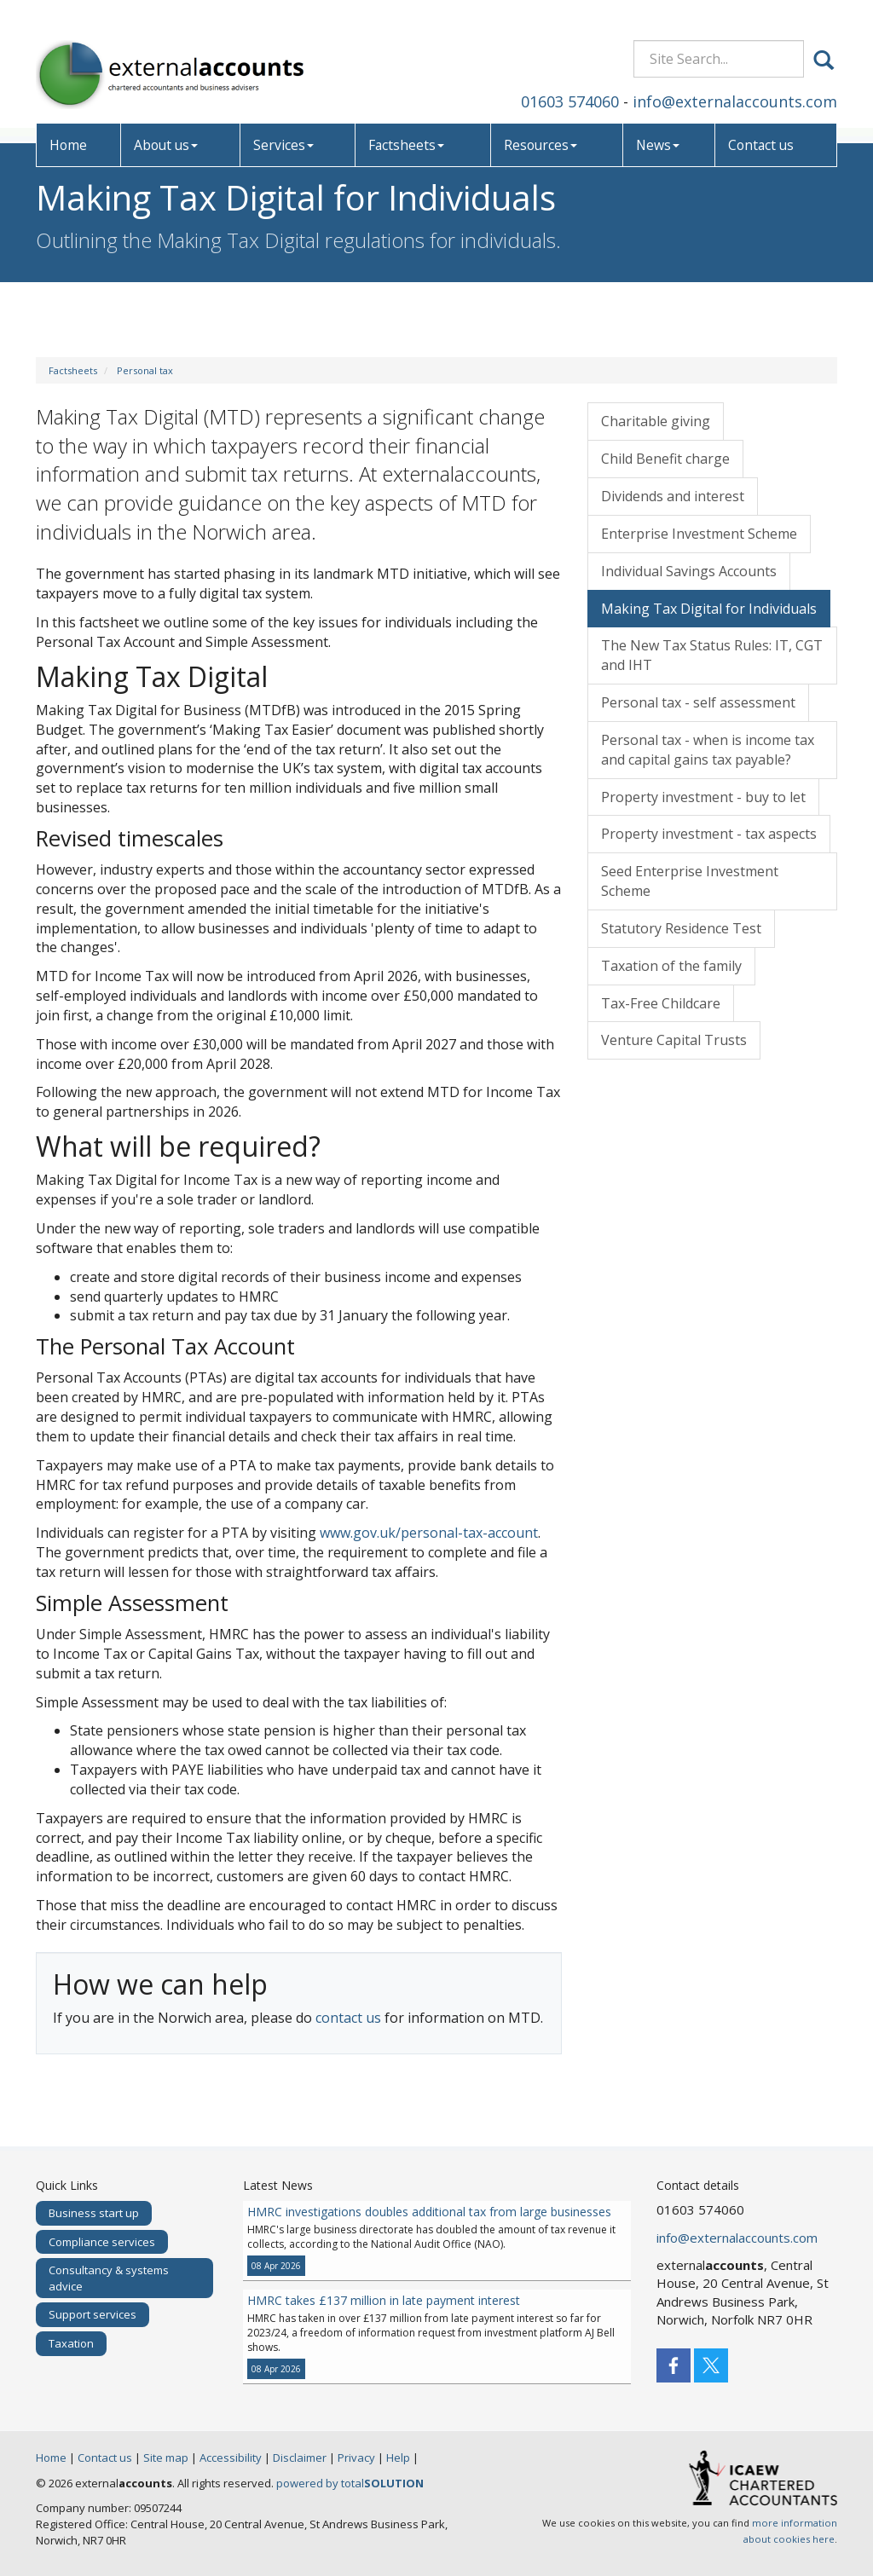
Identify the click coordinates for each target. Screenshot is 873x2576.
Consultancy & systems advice (109, 2278)
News (656, 123)
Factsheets (406, 123)
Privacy (356, 2457)
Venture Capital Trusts (674, 1040)
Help (398, 2457)
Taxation (71, 2343)
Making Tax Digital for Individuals (709, 608)
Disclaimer (300, 2457)
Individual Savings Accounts (689, 571)
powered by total (350, 2483)
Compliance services (102, 2242)
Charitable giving (655, 421)
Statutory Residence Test (681, 928)
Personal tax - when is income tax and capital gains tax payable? (707, 750)
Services (285, 123)
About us (167, 123)
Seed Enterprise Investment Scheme (689, 881)
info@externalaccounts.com (735, 80)
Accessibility (230, 2457)
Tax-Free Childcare (660, 1003)
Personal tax (145, 370)
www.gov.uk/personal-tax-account (429, 1532)
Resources (539, 123)
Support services (92, 2314)
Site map (165, 2457)
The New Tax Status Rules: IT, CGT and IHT (712, 655)
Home (68, 123)
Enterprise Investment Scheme (699, 533)
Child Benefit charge (665, 458)
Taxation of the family (671, 965)
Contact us (760, 123)
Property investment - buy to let (703, 797)
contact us (348, 2017)
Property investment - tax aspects (709, 833)
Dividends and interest (672, 496)
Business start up (94, 2213)
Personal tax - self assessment (698, 702)
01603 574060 (570, 80)
